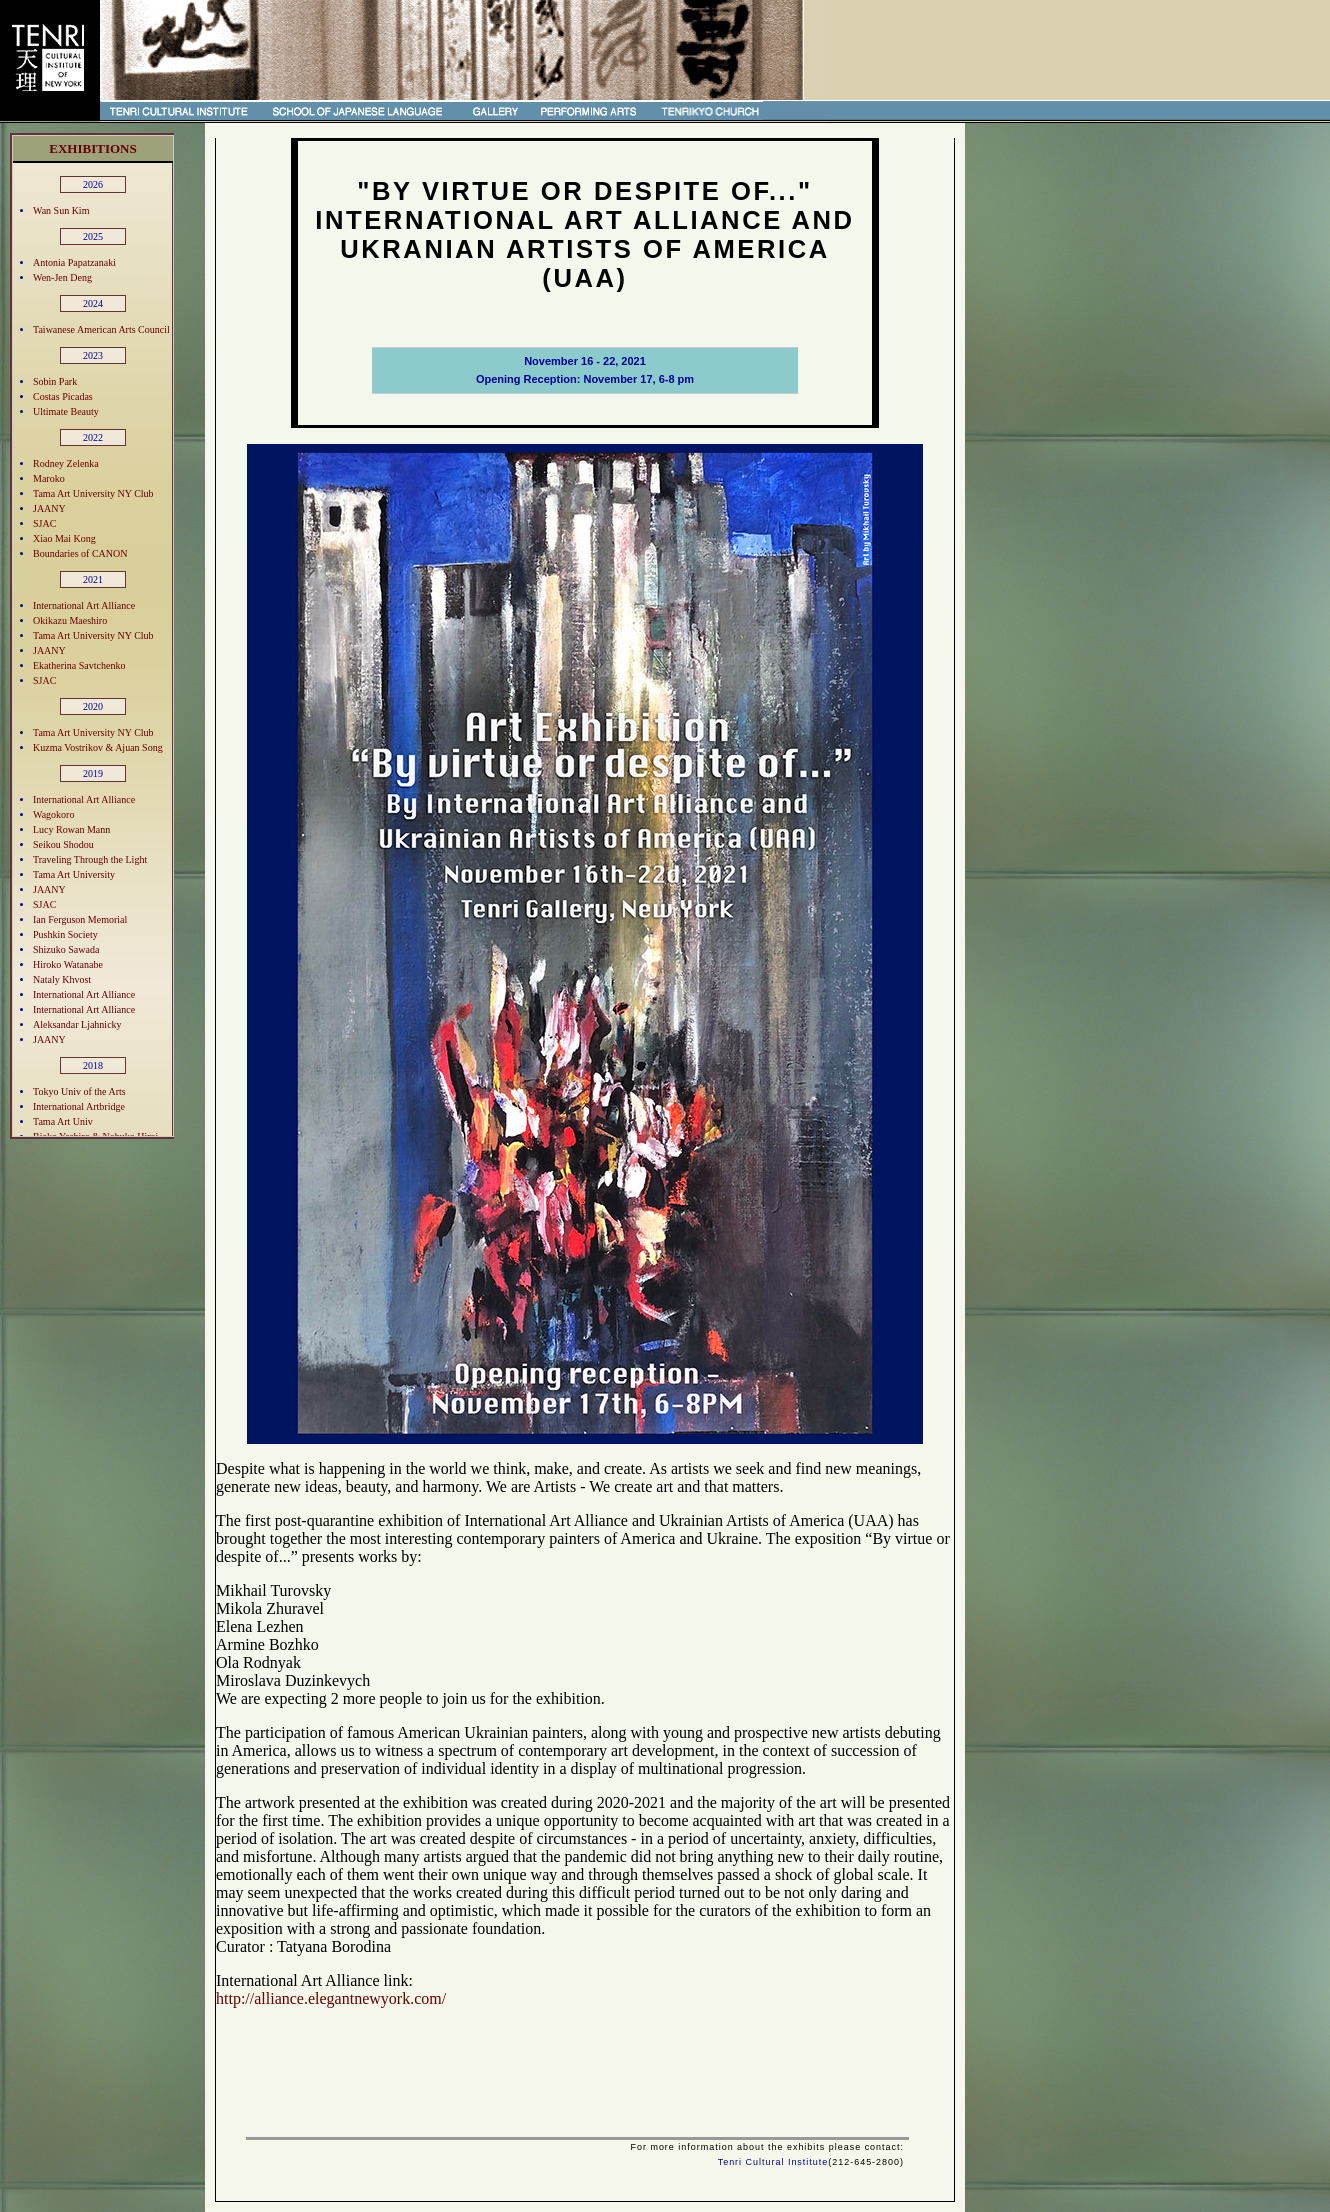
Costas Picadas (63, 396)
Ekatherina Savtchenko (79, 665)
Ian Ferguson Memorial (80, 919)
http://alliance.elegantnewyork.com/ (331, 1998)
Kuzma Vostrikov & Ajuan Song (98, 747)
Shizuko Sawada (66, 949)
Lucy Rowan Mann (71, 829)
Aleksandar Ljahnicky (77, 1024)
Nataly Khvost (62, 979)
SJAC (44, 523)
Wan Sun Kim (61, 210)
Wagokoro (53, 814)
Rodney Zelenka (66, 463)
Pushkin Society (65, 934)
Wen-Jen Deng (62, 277)
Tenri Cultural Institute (773, 2162)
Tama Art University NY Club (93, 493)
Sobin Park (55, 381)
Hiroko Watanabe (68, 964)
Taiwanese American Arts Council (101, 329)
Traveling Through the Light (90, 859)
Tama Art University (74, 874)
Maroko (49, 478)
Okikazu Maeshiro (70, 620)
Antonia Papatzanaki (74, 262)
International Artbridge (79, 1106)
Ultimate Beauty (66, 411)
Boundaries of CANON (80, 553)
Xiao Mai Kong (64, 538)
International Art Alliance (84, 605)
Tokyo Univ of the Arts (79, 1091)
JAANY (49, 508)
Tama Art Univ (63, 1121)
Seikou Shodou (63, 844)
